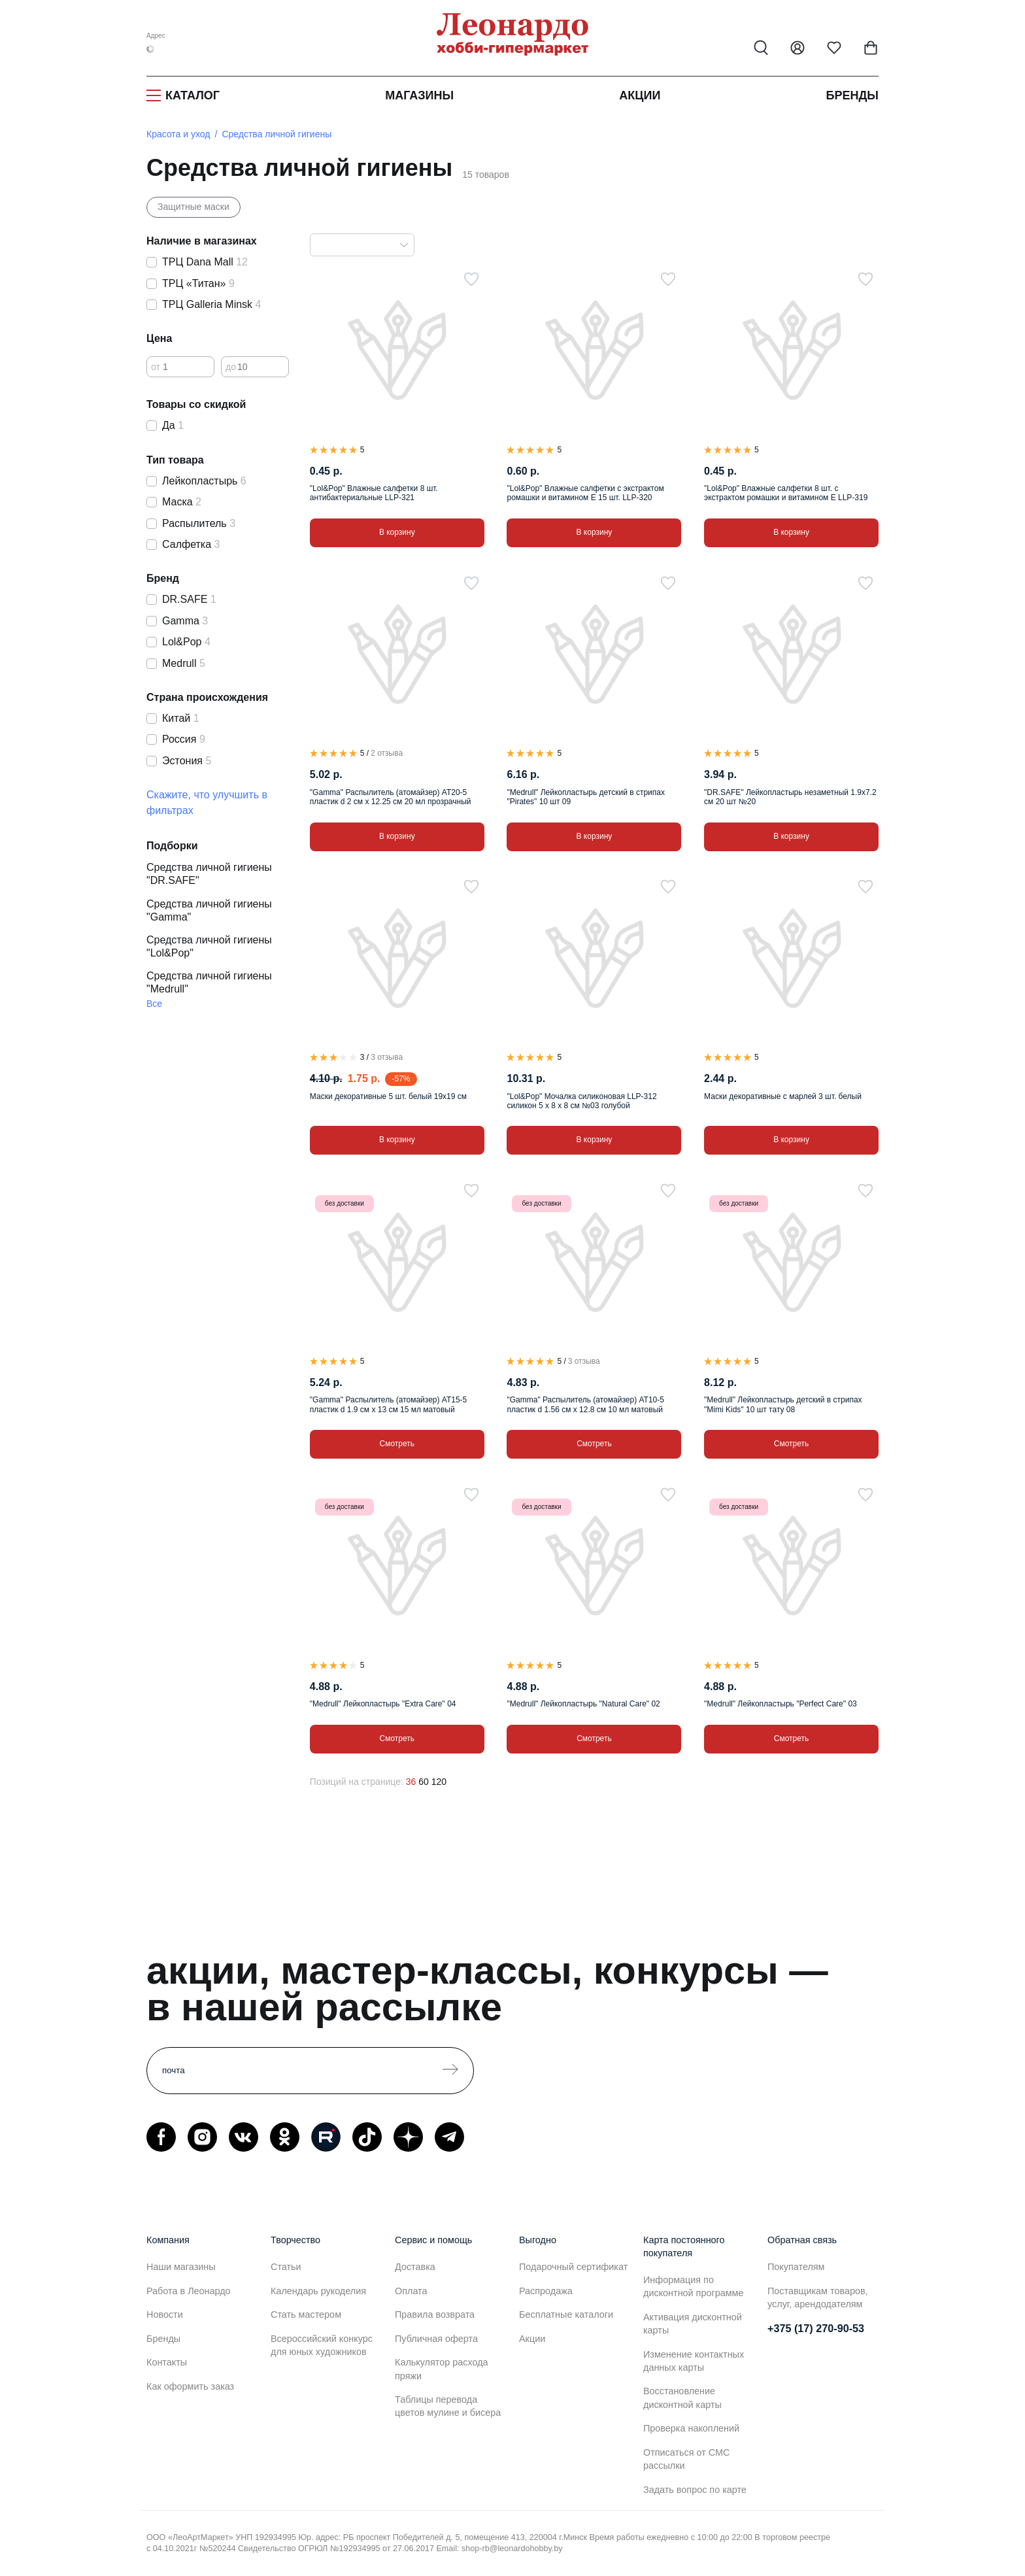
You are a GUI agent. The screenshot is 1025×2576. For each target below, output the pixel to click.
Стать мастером (306, 2314)
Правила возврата (435, 2314)
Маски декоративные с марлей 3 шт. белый (783, 1096)
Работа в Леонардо (188, 2291)
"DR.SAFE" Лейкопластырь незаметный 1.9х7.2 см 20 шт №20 (790, 797)
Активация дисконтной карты (692, 2323)
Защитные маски (193, 206)
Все (154, 1003)
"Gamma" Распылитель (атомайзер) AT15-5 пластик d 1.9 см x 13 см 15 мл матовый (388, 1404)
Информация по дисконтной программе (693, 2286)
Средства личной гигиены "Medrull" (209, 982)
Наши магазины (181, 2267)
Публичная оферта (436, 2338)
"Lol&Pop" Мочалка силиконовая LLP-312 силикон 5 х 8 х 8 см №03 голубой (581, 1101)
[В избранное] (471, 279)
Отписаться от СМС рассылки (686, 2459)
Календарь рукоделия (318, 2291)
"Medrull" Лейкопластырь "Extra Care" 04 (383, 1703)
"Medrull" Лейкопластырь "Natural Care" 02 (583, 1703)
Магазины (419, 95)
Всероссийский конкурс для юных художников (322, 2345)
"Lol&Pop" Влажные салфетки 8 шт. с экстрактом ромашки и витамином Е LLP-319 (785, 493)
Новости (164, 2314)
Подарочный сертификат (573, 2267)
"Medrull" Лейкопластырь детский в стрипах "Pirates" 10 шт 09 (585, 797)
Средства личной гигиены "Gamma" (209, 910)
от (155, 367)
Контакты (166, 2362)
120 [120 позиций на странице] (438, 1781)
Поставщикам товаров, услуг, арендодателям (817, 2297)
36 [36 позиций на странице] (411, 1781)
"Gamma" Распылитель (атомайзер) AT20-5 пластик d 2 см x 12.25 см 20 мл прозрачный (390, 797)
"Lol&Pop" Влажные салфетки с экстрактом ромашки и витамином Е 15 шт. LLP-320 (585, 493)
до (231, 367)
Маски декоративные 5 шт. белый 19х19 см (388, 1096)
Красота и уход (178, 134)
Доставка (415, 2267)
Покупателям (796, 2267)
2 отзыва (387, 753)
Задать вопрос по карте (695, 2489)
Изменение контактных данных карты (693, 2361)
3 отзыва (387, 1057)
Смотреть (397, 1443)
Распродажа (546, 2291)
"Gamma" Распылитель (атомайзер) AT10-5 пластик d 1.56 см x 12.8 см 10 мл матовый (585, 1404)
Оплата (411, 2291)
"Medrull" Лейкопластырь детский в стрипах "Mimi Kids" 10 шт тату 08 (783, 1404)
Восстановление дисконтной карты (682, 2397)
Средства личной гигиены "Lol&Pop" (209, 946)
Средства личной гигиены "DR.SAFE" (209, 874)
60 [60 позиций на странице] (423, 1781)
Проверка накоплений (691, 2428)
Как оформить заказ (190, 2386)
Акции (639, 95)
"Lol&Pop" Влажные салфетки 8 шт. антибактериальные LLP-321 (374, 493)
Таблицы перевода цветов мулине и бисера (448, 2406)
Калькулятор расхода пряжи (441, 2369)
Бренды (852, 95)
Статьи (286, 2267)
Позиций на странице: (356, 1781)
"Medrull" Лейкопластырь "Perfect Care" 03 (780, 1703)
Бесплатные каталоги (566, 2314)
